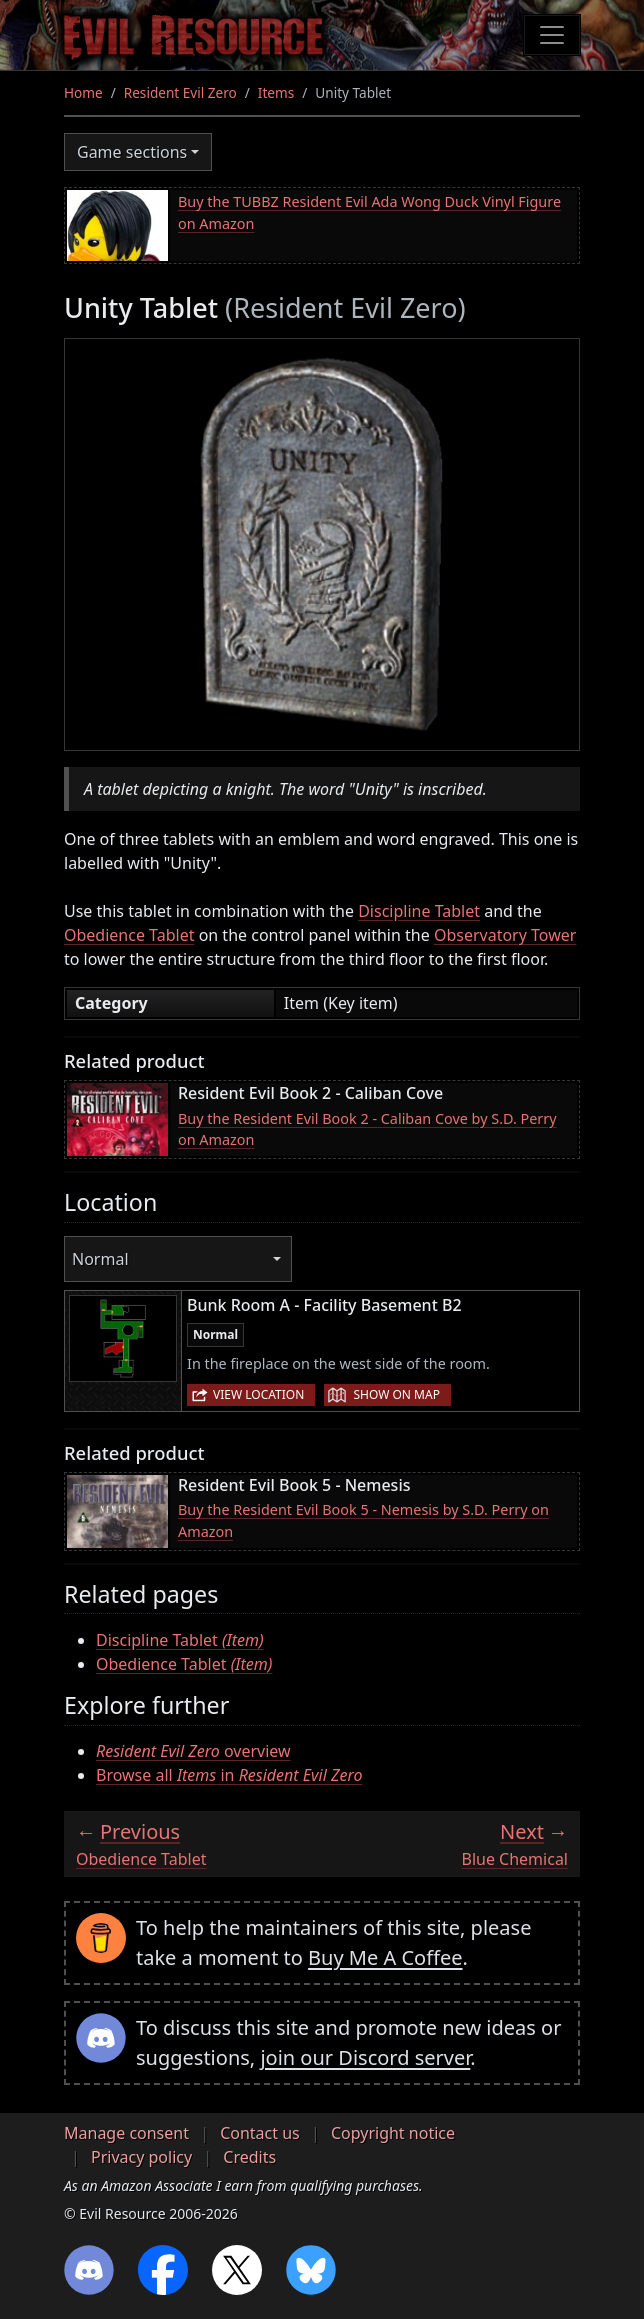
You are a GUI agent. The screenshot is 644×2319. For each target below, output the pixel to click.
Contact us (260, 2133)
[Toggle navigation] (552, 35)
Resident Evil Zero (180, 92)
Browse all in (229, 1775)
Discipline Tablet (419, 911)
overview (193, 1751)
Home (83, 92)
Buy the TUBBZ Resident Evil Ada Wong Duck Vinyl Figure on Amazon (369, 212)
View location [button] (258, 1394)
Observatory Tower (505, 935)
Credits (249, 2157)
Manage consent (126, 2133)
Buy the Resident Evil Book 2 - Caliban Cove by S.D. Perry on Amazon (367, 1129)
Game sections (132, 152)
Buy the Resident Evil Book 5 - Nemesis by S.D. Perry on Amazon (363, 1520)
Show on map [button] (396, 1394)
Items (276, 92)
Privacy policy (141, 2157)
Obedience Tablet (129, 935)
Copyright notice (393, 2133)
